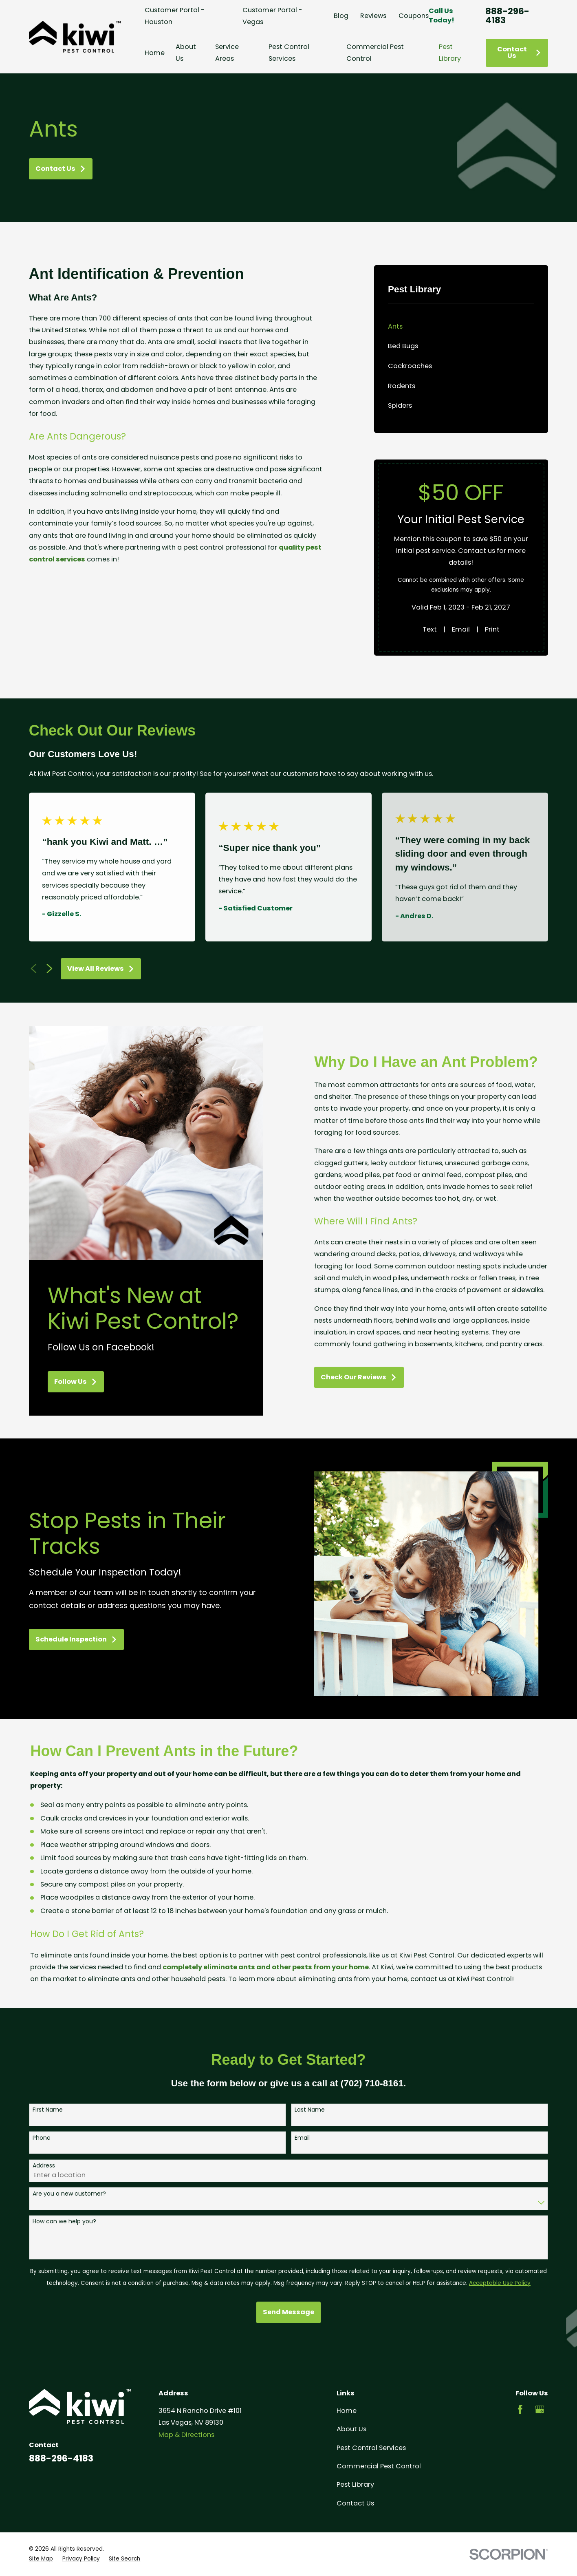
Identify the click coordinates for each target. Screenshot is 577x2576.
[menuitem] (461, 326)
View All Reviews (100, 968)
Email (461, 629)
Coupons (414, 15)
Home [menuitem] (155, 52)
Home (347, 2410)
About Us (351, 2429)
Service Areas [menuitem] (227, 52)
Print (492, 629)
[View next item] (49, 968)
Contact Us (519, 52)
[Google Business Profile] (539, 2409)
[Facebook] (520, 2409)
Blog (341, 15)
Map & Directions (186, 2434)
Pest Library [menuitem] (450, 52)
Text (430, 629)
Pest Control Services (371, 2447)
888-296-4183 (507, 15)
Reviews (373, 15)
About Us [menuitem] (186, 52)
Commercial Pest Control (379, 2466)
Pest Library (355, 2484)
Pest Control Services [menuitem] (289, 52)
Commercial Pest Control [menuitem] (375, 52)
